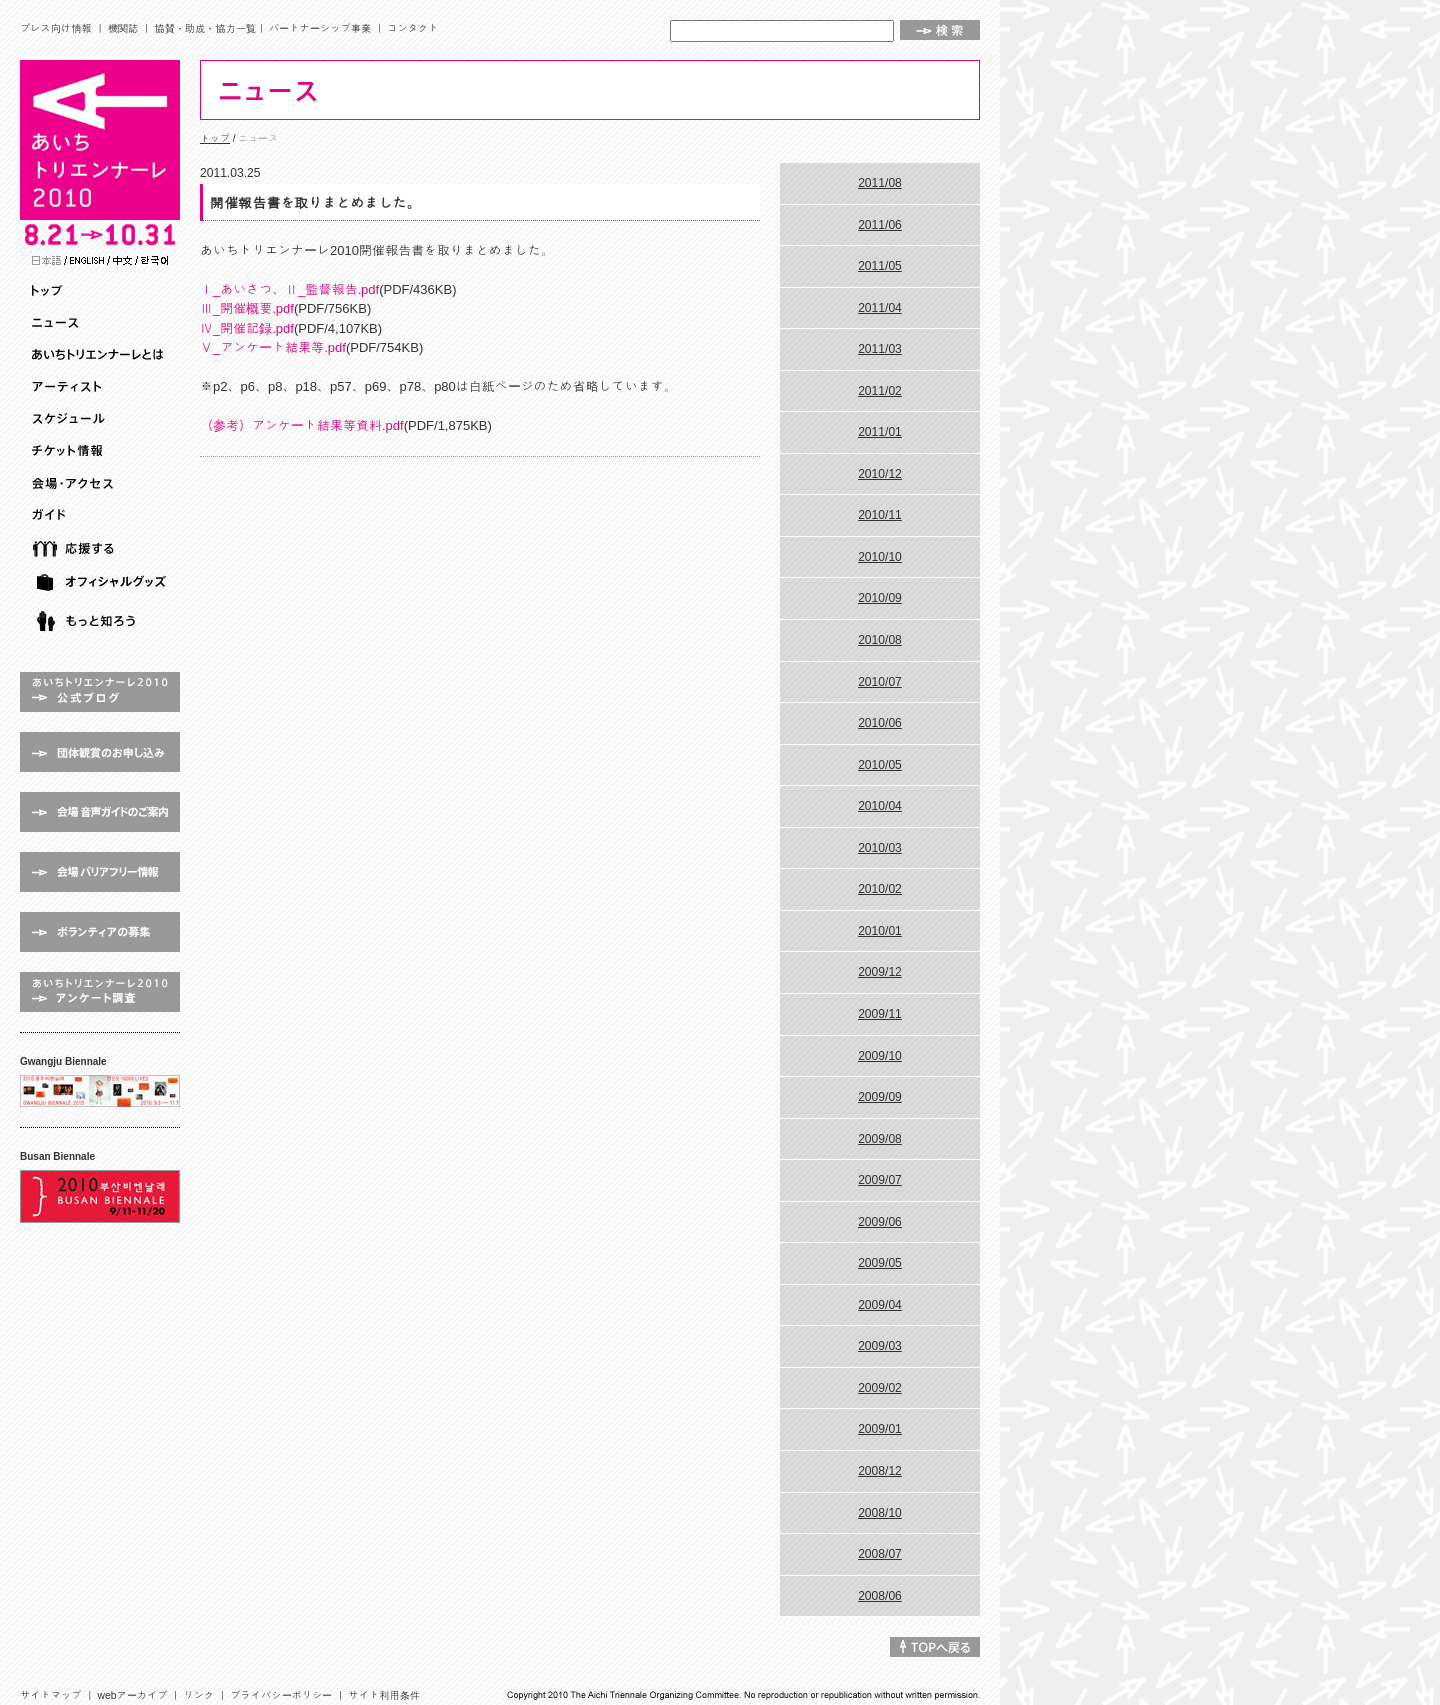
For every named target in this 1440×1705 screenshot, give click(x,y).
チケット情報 (102, 451)
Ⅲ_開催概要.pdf (247, 308)
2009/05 (880, 1263)
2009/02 (880, 1388)
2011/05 (880, 266)
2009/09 (880, 1097)
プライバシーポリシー (281, 1695)
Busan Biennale (100, 1196)
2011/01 (880, 432)
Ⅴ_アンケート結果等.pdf (273, 347)
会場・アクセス (102, 483)
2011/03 (880, 349)
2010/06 (880, 723)
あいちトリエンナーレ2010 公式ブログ (100, 692)
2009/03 (880, 1346)
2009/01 (880, 1429)
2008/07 (880, 1554)
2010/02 (880, 889)
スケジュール (102, 419)
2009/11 (880, 1014)
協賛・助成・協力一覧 (205, 28)
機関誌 (123, 28)
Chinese (122, 260)
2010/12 (880, 474)
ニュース (102, 323)
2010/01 (880, 931)
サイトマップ (51, 1695)
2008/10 (880, 1513)
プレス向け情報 (56, 28)
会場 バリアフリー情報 (100, 872)
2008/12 (880, 1471)
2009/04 (880, 1305)
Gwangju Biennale (100, 1091)
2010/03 (880, 848)
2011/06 (880, 225)
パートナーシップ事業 (320, 28)
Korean (154, 260)
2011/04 (880, 308)
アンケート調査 (100, 992)
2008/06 (880, 1596)
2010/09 (880, 598)
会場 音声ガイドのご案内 (100, 812)
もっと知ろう (102, 621)
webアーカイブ (133, 1695)
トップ (102, 291)
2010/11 (880, 515)
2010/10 (880, 557)
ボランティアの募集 (100, 932)
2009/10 (880, 1056)
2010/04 (880, 806)
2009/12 (880, 972)
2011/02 (880, 391)
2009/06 (880, 1222)
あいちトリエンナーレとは (102, 355)
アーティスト (102, 387)
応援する (102, 549)
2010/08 (880, 640)
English (87, 260)
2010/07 (880, 682)
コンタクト (412, 28)
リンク (198, 1695)
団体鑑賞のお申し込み (100, 752)
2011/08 (880, 183)
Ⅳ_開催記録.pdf (247, 328)
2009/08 (880, 1139)
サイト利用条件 (384, 1695)
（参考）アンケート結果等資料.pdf (302, 425)
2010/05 (880, 765)
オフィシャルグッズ (102, 582)
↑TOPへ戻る (935, 1647)
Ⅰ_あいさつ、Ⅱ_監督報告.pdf (289, 289)
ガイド (102, 515)
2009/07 (880, 1180)
